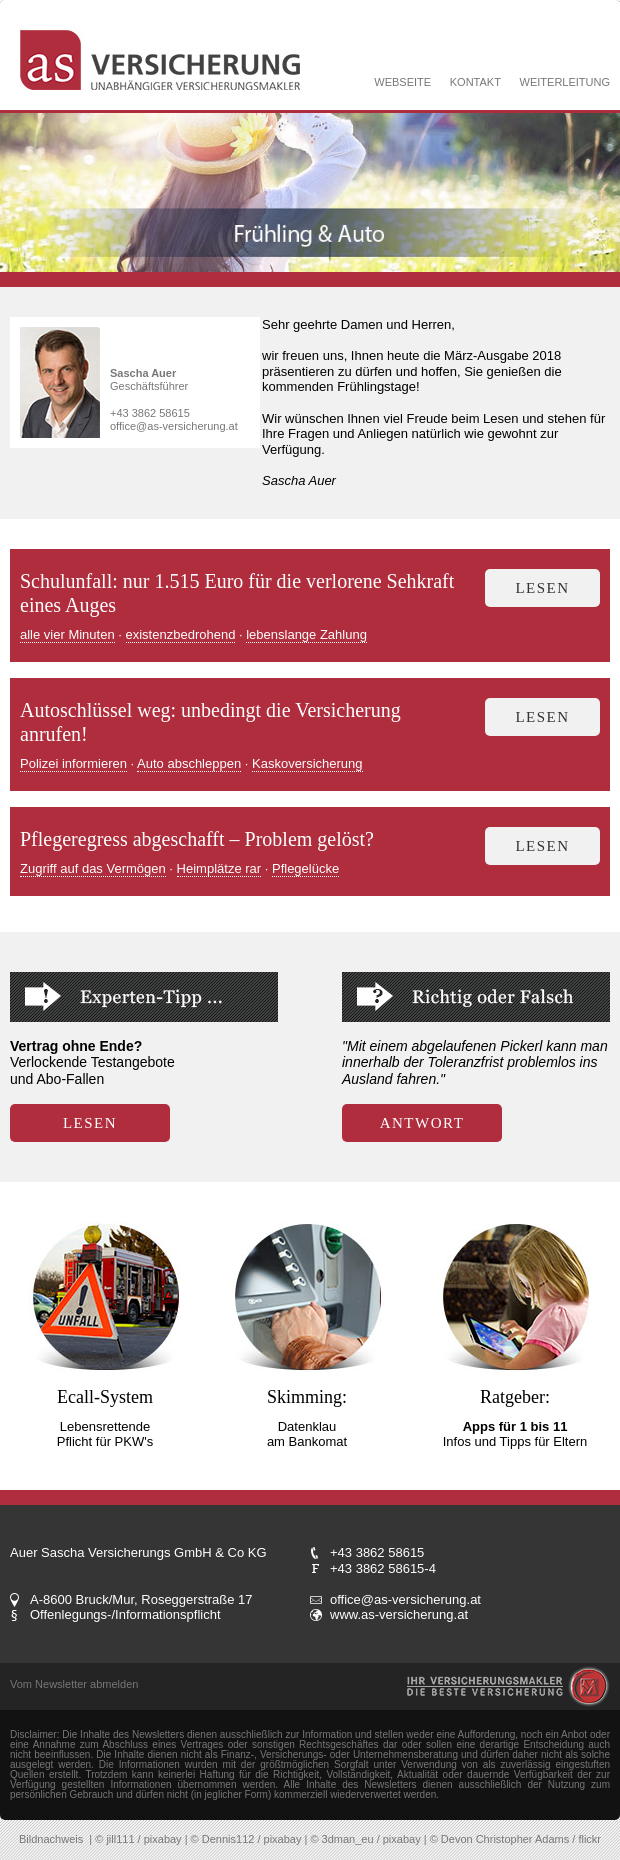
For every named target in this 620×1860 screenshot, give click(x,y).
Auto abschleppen (189, 763)
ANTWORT (422, 1123)
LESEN (90, 1123)
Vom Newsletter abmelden (74, 1684)
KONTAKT (475, 82)
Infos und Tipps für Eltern (515, 1434)
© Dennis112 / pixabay (246, 1839)
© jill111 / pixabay (138, 1839)
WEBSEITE (402, 82)
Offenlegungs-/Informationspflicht (125, 1614)
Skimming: (307, 1397)
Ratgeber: (515, 1397)
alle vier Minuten (67, 634)
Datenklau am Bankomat (307, 1434)
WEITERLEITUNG (565, 82)
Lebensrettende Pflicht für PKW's (105, 1434)
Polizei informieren (73, 763)
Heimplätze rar (219, 868)
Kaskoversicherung (307, 763)
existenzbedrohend (181, 634)
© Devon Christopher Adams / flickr (515, 1839)
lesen (542, 588)
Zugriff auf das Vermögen (93, 868)
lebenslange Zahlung (306, 634)
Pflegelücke (305, 868)
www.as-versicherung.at (399, 1614)
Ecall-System (105, 1397)
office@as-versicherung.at (174, 426)
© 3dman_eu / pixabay (365, 1839)
